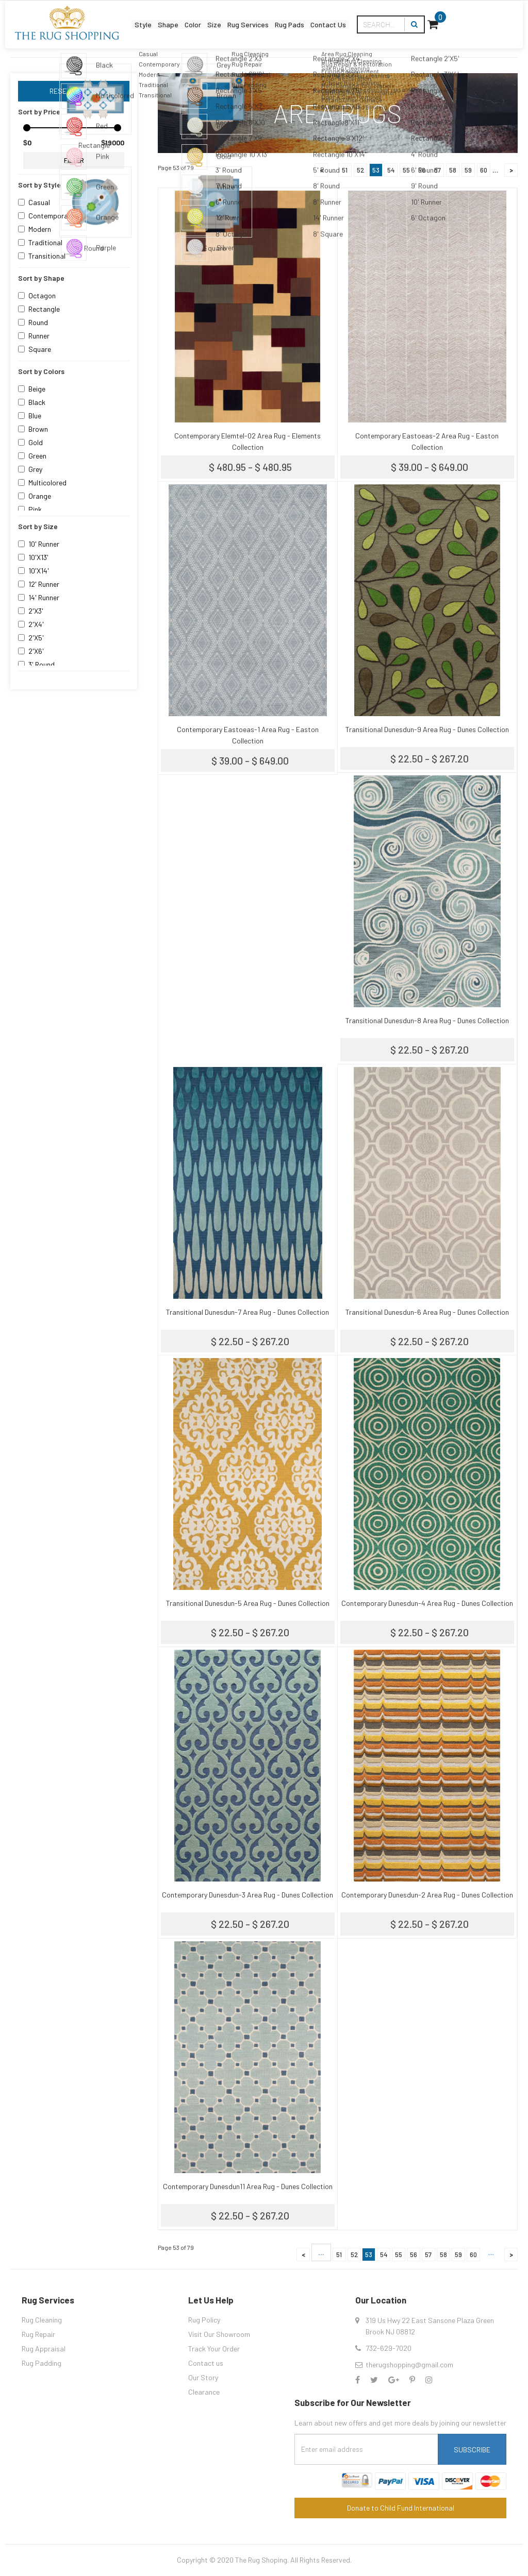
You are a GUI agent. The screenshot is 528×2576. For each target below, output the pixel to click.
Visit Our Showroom (219, 2334)
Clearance (204, 2391)
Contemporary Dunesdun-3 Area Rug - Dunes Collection (247, 1894)
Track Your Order (214, 2348)
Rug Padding (41, 2363)
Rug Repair (38, 2334)
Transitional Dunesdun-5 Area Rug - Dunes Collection (247, 1603)
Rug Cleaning (42, 2319)
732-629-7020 (388, 2348)
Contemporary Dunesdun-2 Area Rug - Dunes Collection (427, 1894)
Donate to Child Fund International (400, 2507)
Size (229, 17)
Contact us (205, 2363)
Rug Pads (339, 17)
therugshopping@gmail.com (409, 2364)
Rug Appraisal (43, 2348)
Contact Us (396, 17)
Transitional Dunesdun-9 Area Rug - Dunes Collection (427, 729)
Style (115, 17)
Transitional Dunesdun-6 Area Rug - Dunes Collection (427, 1312)
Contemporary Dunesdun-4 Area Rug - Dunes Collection (427, 1603)
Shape (154, 17)
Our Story (203, 2377)
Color (194, 17)
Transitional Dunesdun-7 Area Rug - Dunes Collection (247, 1312)
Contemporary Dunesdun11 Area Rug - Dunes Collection (248, 2186)
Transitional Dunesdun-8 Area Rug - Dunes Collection (427, 1020)
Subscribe (472, 2449)
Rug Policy (204, 2319)
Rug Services (279, 17)
